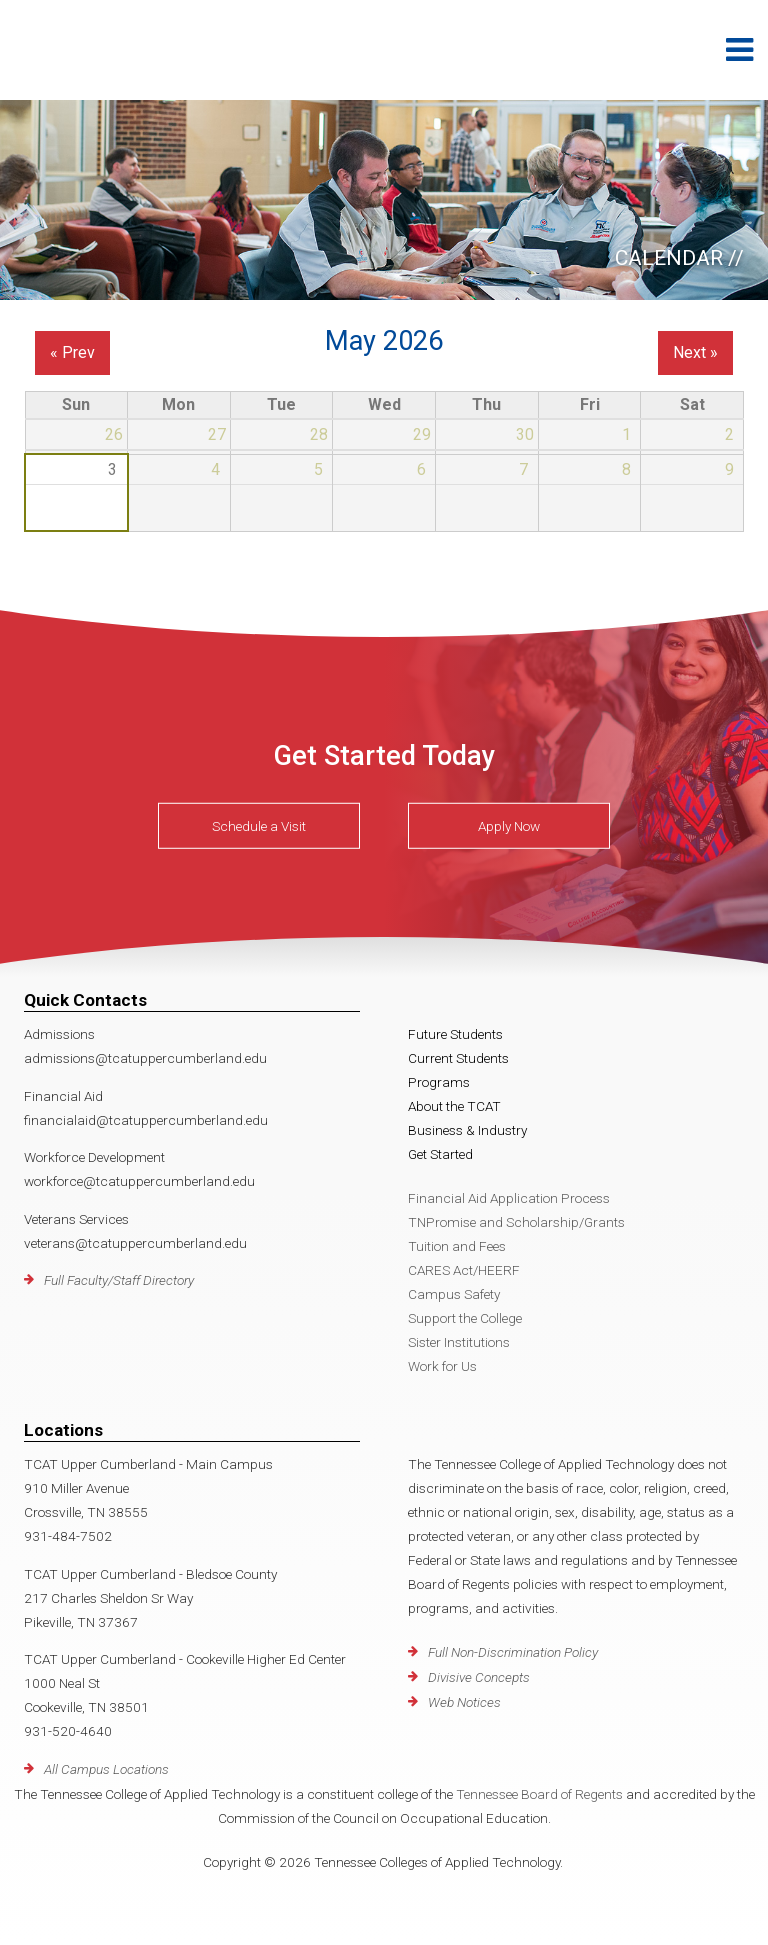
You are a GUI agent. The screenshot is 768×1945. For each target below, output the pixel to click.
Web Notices (464, 1702)
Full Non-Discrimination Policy (513, 1652)
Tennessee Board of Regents (539, 1794)
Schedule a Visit (259, 826)
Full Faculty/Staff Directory (119, 1280)
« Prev (72, 352)
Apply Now (509, 826)
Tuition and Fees (457, 1246)
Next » (695, 352)
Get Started (440, 1154)
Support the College (465, 1318)
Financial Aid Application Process (509, 1198)
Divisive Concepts (479, 1677)
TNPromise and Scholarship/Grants (516, 1222)
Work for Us (442, 1366)
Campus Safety (454, 1294)
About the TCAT (454, 1106)
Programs (439, 1082)
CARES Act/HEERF (464, 1270)
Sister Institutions (459, 1342)
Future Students (455, 1034)
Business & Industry (467, 1130)
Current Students (458, 1058)
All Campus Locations (106, 1769)
